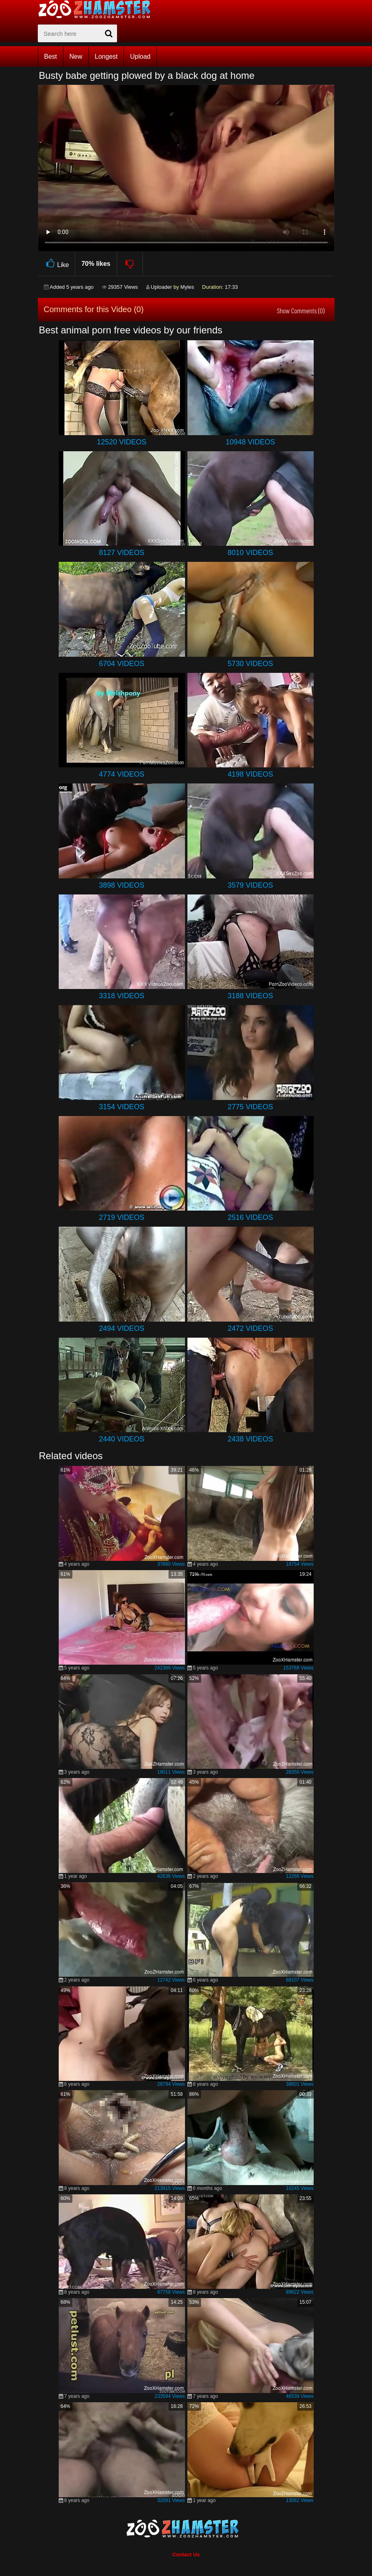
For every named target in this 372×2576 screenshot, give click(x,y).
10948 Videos (250, 442)
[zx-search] (77, 33)
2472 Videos (250, 1328)
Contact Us (186, 2554)
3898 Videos (121, 885)
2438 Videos (250, 1439)
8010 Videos (250, 553)
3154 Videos (121, 1107)
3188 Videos (250, 996)
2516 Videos (250, 1217)
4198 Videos (250, 774)
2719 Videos (121, 1217)
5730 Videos (250, 664)
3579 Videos (250, 885)
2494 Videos (121, 1328)
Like (56, 263)
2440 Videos (121, 1439)
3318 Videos (121, 996)
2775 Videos (250, 1107)
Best (50, 56)
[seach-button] (109, 33)
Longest (106, 56)
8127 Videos (121, 553)
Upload (140, 56)
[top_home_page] (98, 9)
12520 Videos (121, 442)
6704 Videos (121, 664)
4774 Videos (121, 774)
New (76, 56)
